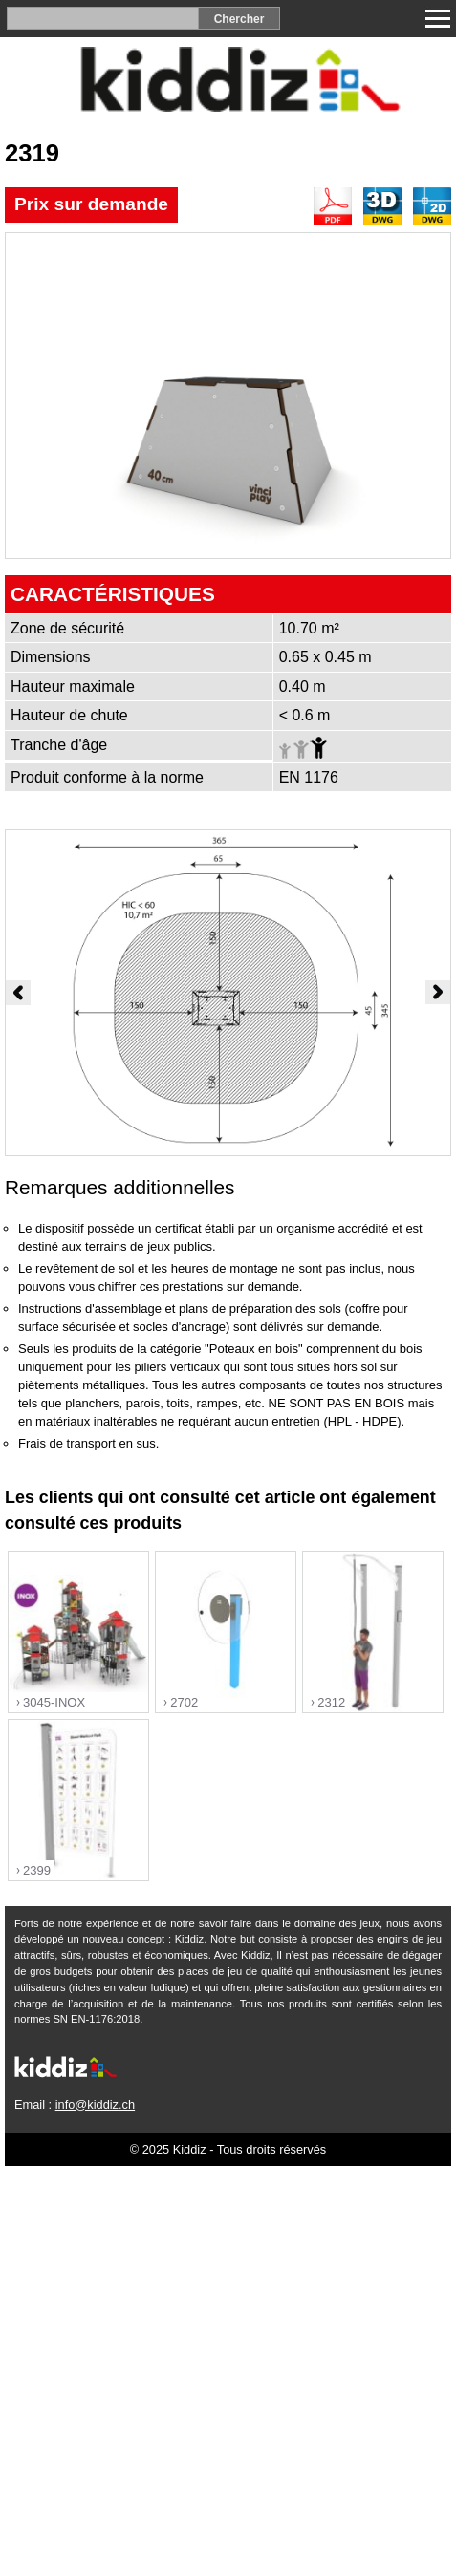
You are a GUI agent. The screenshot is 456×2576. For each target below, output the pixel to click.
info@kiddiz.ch (95, 2104)
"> (78, 1632)
